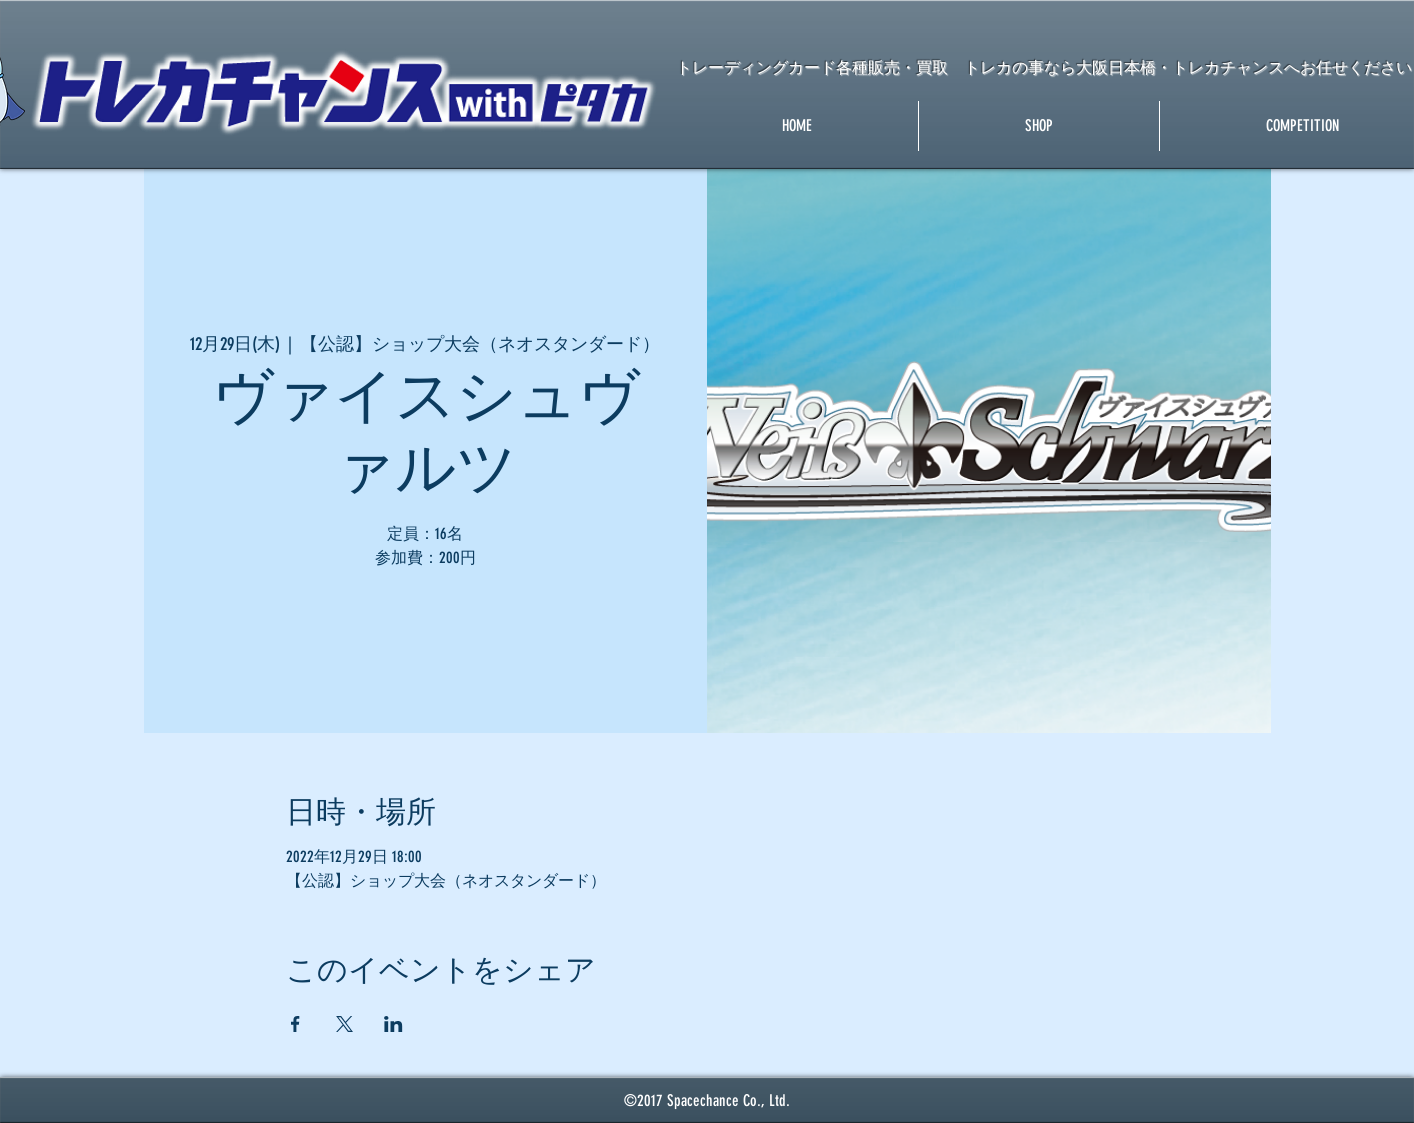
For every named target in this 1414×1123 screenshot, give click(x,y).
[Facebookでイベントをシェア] (295, 1024)
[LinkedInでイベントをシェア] (393, 1024)
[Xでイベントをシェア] (344, 1024)
